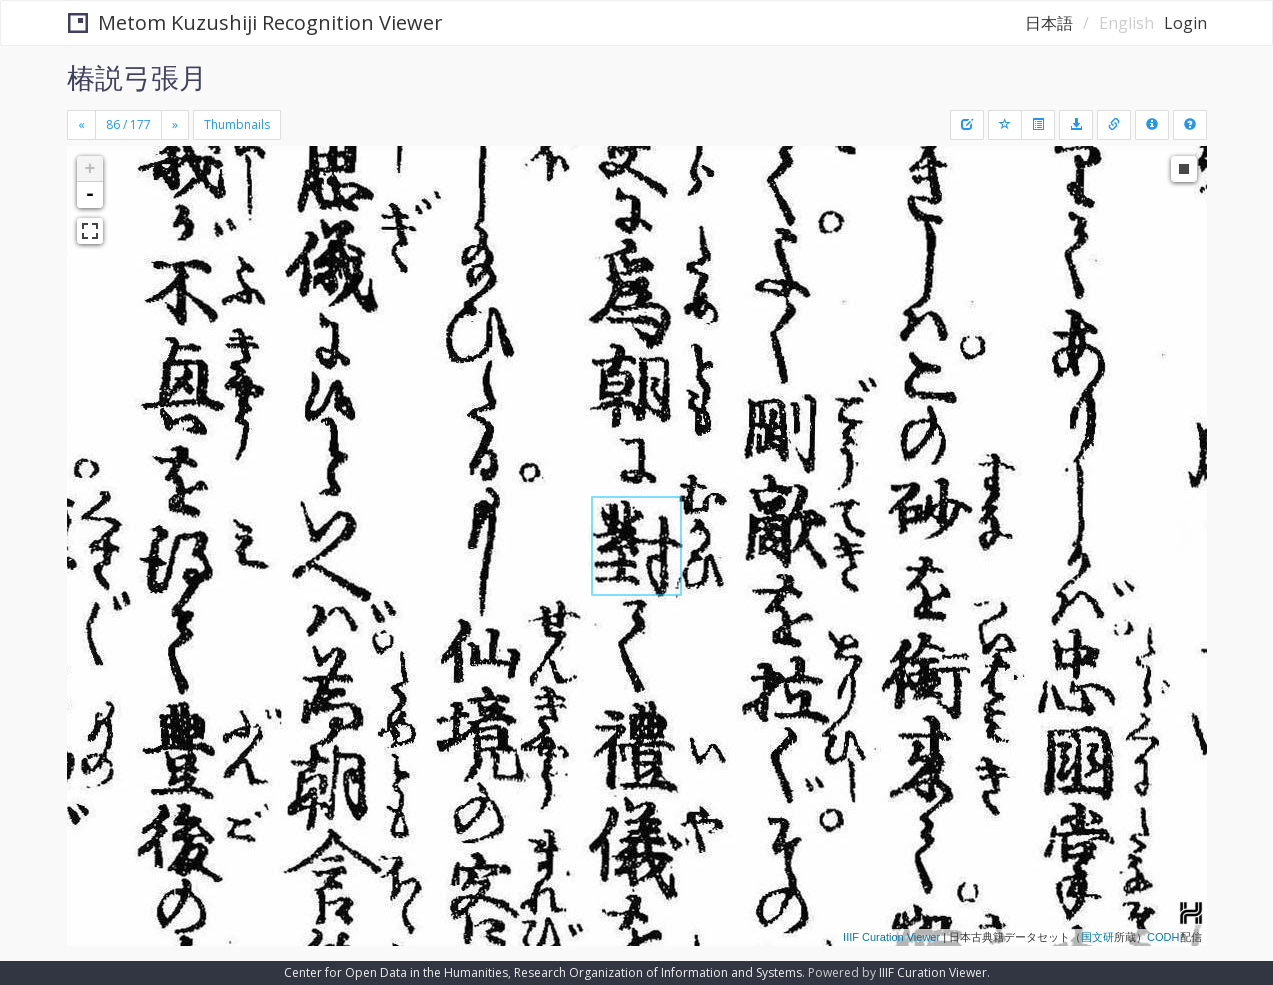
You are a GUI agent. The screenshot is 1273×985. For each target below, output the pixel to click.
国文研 (1097, 937)
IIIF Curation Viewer (891, 937)
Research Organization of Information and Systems (658, 972)
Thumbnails (237, 124)
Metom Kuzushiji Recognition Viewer (255, 22)
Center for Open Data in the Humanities (396, 972)
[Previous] (81, 125)
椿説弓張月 (137, 77)
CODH (1163, 937)
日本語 (1049, 23)
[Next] (175, 125)
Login (1185, 23)
